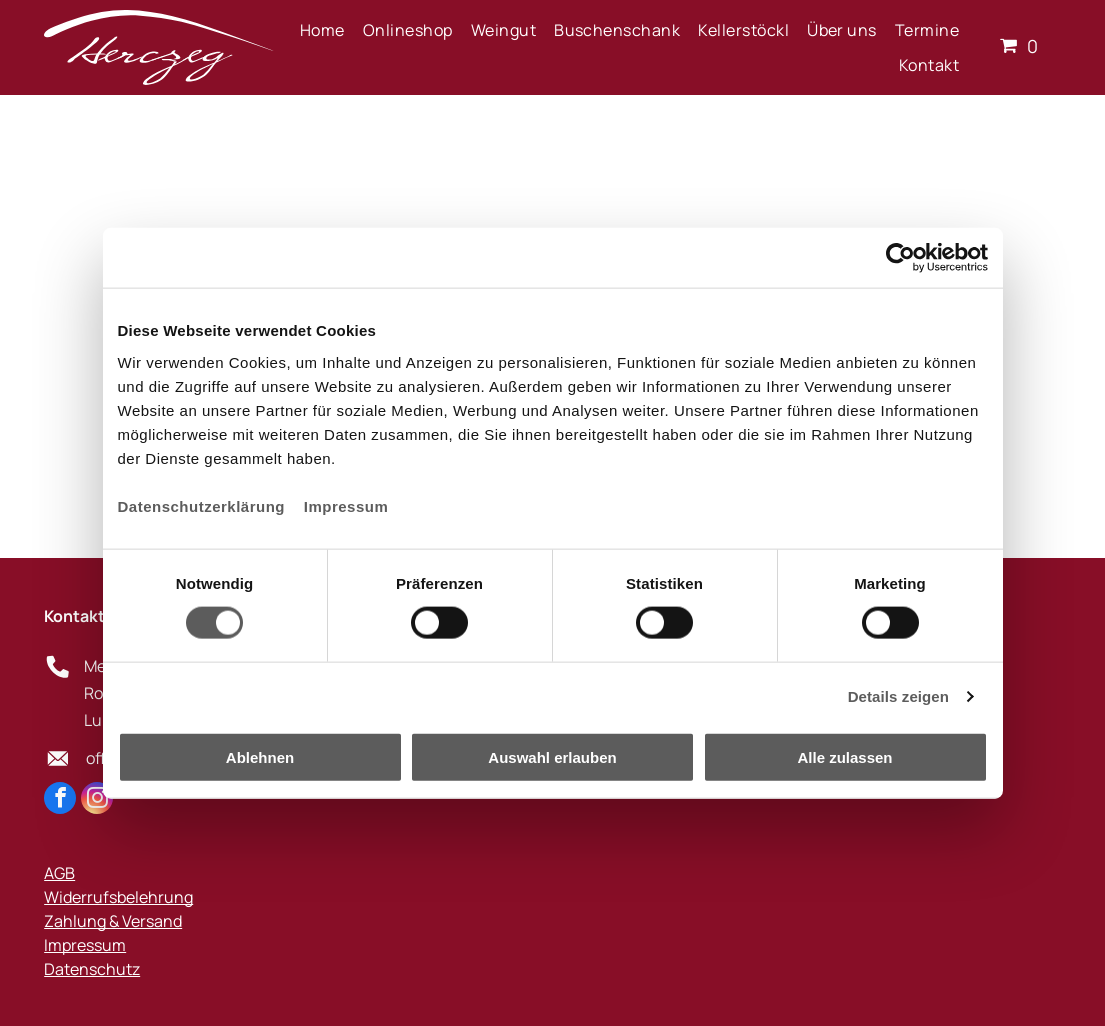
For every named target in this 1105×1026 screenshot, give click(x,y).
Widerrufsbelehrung (118, 897)
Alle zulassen (844, 756)
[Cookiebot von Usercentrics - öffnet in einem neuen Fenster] (900, 258)
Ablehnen (260, 756)
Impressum (346, 505)
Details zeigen (898, 696)
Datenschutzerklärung (202, 505)
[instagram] (97, 800)
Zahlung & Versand (113, 921)
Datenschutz (92, 969)
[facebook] (60, 800)
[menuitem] (322, 30)
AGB (59, 873)
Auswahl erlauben (552, 756)
